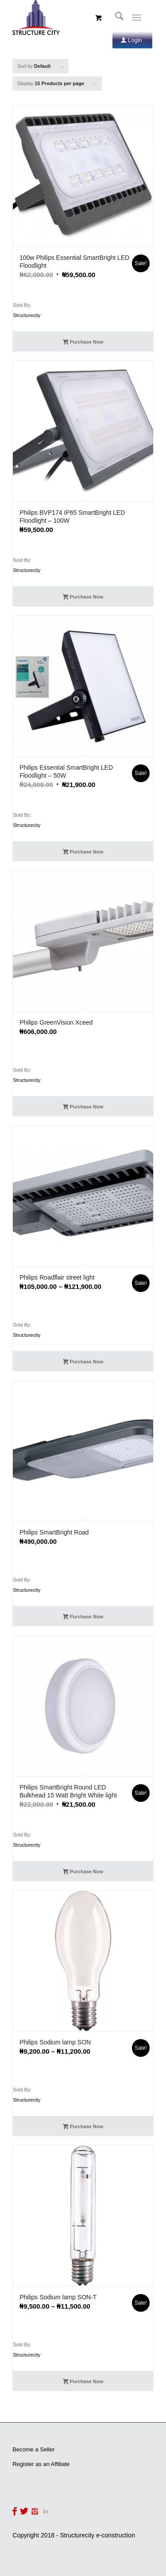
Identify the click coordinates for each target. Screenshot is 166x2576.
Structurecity (26, 315)
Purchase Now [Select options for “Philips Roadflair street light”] (83, 1362)
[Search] (115, 17)
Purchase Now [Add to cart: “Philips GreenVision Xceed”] (83, 1107)
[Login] (132, 39)
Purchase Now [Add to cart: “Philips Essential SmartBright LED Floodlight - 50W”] (83, 852)
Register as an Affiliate (40, 2464)
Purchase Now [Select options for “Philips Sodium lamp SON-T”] (83, 2382)
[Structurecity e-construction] (68, 17)
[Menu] (136, 17)
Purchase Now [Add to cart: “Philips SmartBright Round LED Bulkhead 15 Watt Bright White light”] (83, 1872)
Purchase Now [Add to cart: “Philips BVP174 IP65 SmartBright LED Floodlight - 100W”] (83, 597)
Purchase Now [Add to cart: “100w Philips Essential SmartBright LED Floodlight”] (83, 342)
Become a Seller (33, 2449)
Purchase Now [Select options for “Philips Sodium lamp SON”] (83, 2127)
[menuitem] (115, 17)
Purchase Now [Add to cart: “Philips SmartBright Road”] (83, 1617)
